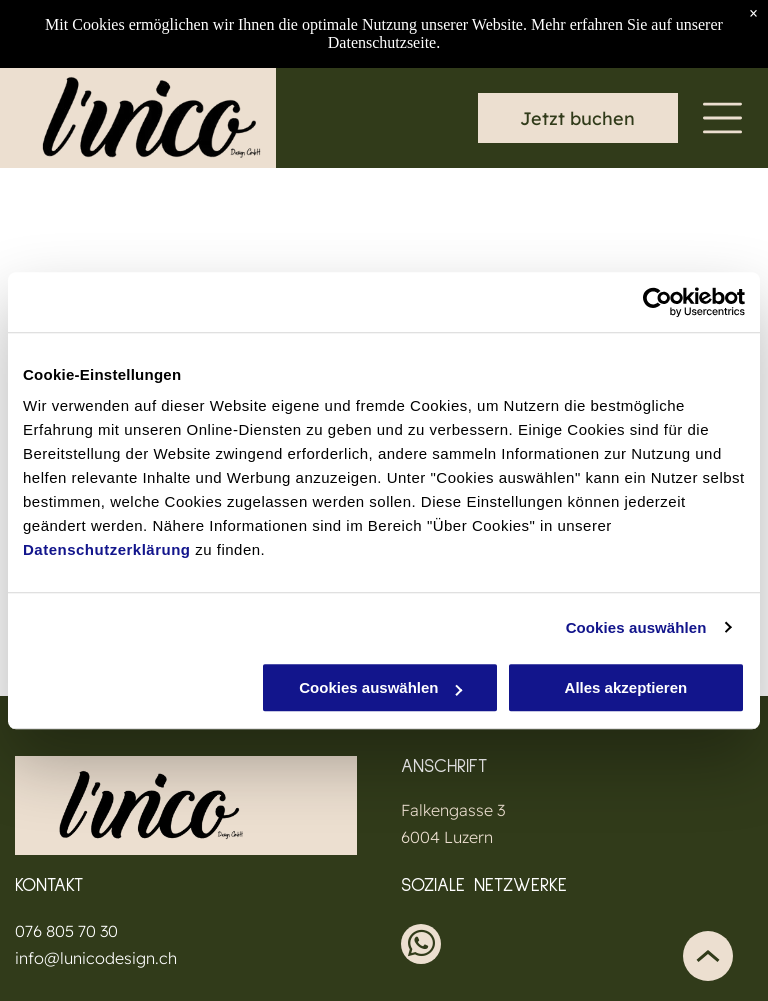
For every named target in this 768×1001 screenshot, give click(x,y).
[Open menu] (722, 118)
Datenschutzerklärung (107, 549)
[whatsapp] (421, 946)
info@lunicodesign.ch (96, 958)
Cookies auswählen (636, 627)
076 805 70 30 (66, 931)
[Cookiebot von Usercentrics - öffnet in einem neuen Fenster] (657, 302)
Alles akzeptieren (626, 687)
